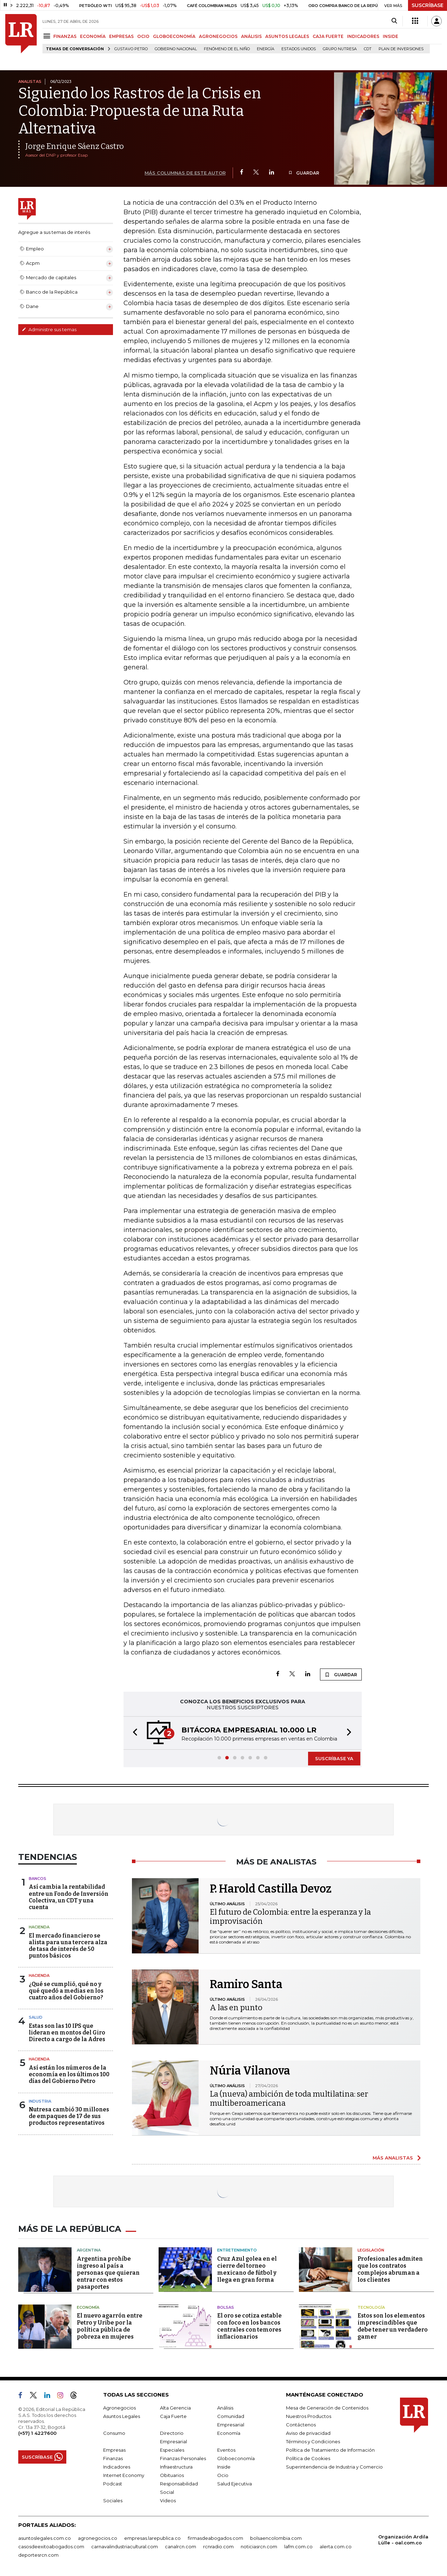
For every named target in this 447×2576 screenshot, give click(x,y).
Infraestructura (176, 2467)
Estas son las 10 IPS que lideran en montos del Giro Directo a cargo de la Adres (67, 2033)
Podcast (112, 2483)
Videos (168, 2500)
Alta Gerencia (175, 2408)
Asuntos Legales (121, 2416)
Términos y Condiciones (313, 2441)
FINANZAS (64, 36)
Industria (40, 2101)
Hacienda (39, 1927)
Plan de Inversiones (401, 49)
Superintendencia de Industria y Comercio (334, 2467)
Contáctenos (301, 2424)
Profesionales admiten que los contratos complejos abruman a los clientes (390, 2269)
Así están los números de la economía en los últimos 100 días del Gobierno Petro (69, 2074)
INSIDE (390, 36)
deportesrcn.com (38, 2555)
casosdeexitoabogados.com (51, 2546)
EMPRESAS (121, 36)
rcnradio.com (218, 2546)
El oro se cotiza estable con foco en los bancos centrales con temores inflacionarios (249, 2326)
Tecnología (371, 2307)
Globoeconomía (236, 2458)
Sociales (112, 2500)
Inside (224, 2467)
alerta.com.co (336, 2546)
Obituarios (172, 2475)
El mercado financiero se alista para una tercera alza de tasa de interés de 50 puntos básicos (68, 1945)
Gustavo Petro (131, 49)
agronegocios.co (97, 2538)
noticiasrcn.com (259, 2546)
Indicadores (116, 2467)
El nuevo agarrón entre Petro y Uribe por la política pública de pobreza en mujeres (109, 2326)
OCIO (143, 36)
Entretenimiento (237, 2250)
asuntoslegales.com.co (44, 2538)
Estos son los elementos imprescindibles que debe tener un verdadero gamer (393, 2326)
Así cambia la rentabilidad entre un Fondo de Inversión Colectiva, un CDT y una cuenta (68, 1896)
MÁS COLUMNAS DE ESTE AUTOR (185, 173)
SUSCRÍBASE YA (334, 1758)
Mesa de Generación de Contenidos (327, 2408)
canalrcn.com (180, 2546)
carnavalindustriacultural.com (124, 2546)
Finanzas (113, 2458)
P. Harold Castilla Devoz (271, 1888)
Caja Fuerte (173, 2416)
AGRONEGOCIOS (218, 36)
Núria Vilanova (250, 2070)
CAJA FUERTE (328, 36)
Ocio (222, 2475)
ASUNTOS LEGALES (287, 36)
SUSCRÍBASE (427, 5)
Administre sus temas (49, 329)
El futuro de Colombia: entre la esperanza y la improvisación (290, 1916)
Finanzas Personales (183, 2458)
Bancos (37, 1878)
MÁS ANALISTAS (393, 2158)
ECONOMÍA (93, 36)
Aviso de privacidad (308, 2433)
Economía (88, 2307)
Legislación (371, 2250)
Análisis (225, 2408)
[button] (133, 1733)
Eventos (226, 2450)
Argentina (89, 2250)
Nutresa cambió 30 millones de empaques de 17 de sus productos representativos (69, 2116)
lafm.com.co (298, 2546)
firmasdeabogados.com (215, 2538)
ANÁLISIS (251, 36)
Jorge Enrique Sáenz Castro (74, 146)
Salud (35, 2017)
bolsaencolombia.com (276, 2538)
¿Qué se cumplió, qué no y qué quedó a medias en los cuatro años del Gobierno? (66, 1991)
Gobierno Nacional (176, 49)
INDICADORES (363, 36)
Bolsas (225, 2307)
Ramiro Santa (246, 1984)
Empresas (114, 2450)
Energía (265, 49)
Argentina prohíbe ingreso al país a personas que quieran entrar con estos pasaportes (108, 2272)
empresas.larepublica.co (152, 2538)
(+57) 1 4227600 (37, 2433)
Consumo (114, 2433)
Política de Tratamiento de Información (330, 2450)
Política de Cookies (308, 2458)
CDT (368, 49)
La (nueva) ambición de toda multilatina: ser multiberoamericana (289, 2098)
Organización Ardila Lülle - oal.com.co (403, 2539)
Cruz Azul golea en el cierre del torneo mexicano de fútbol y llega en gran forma (247, 2269)
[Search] (394, 21)
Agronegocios (119, 2408)
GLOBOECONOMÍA (174, 36)
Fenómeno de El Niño (227, 49)
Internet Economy (123, 2475)
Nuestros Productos (308, 2416)
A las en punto (236, 2007)
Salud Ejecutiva (234, 2483)
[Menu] (47, 36)
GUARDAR (303, 173)
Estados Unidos (298, 49)
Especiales (172, 2450)
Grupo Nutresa (340, 49)
